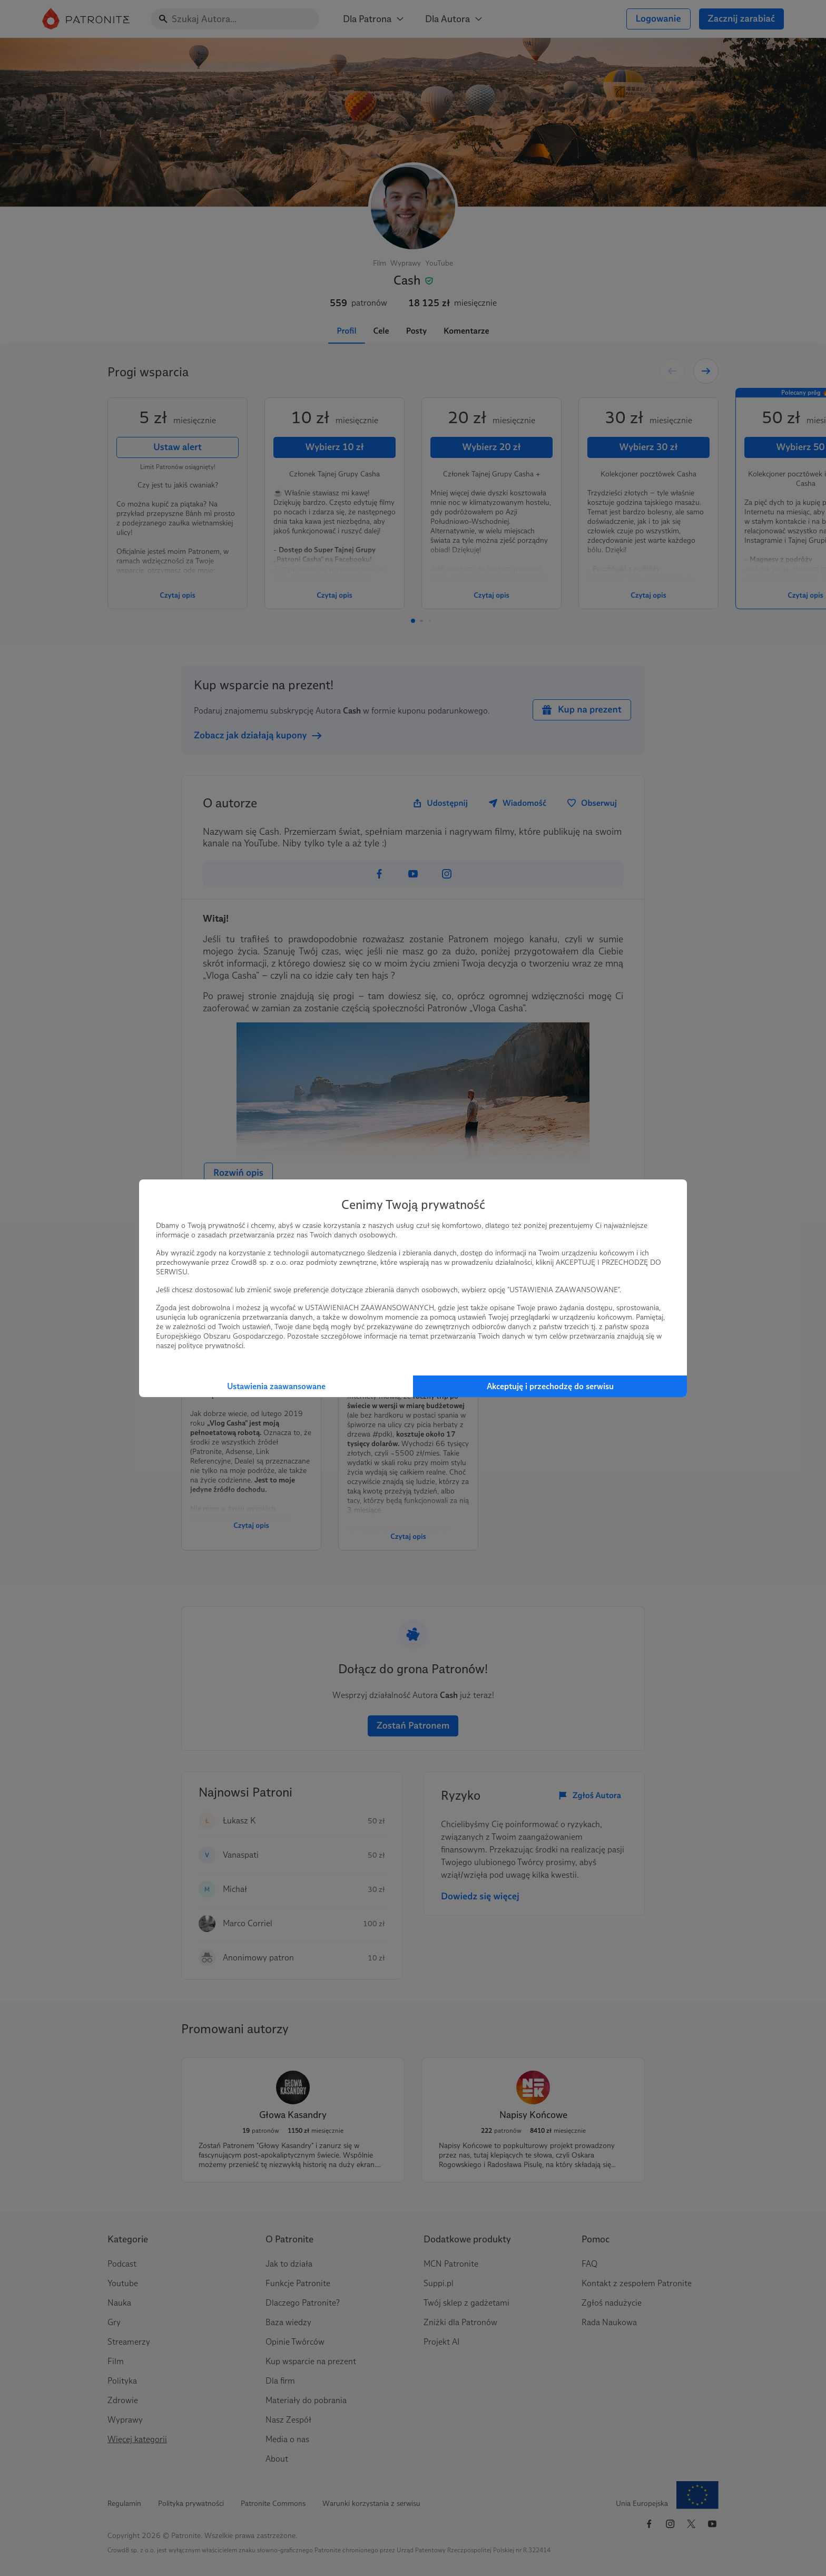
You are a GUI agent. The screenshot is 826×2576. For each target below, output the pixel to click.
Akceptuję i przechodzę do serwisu (550, 1386)
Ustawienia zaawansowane (276, 1386)
